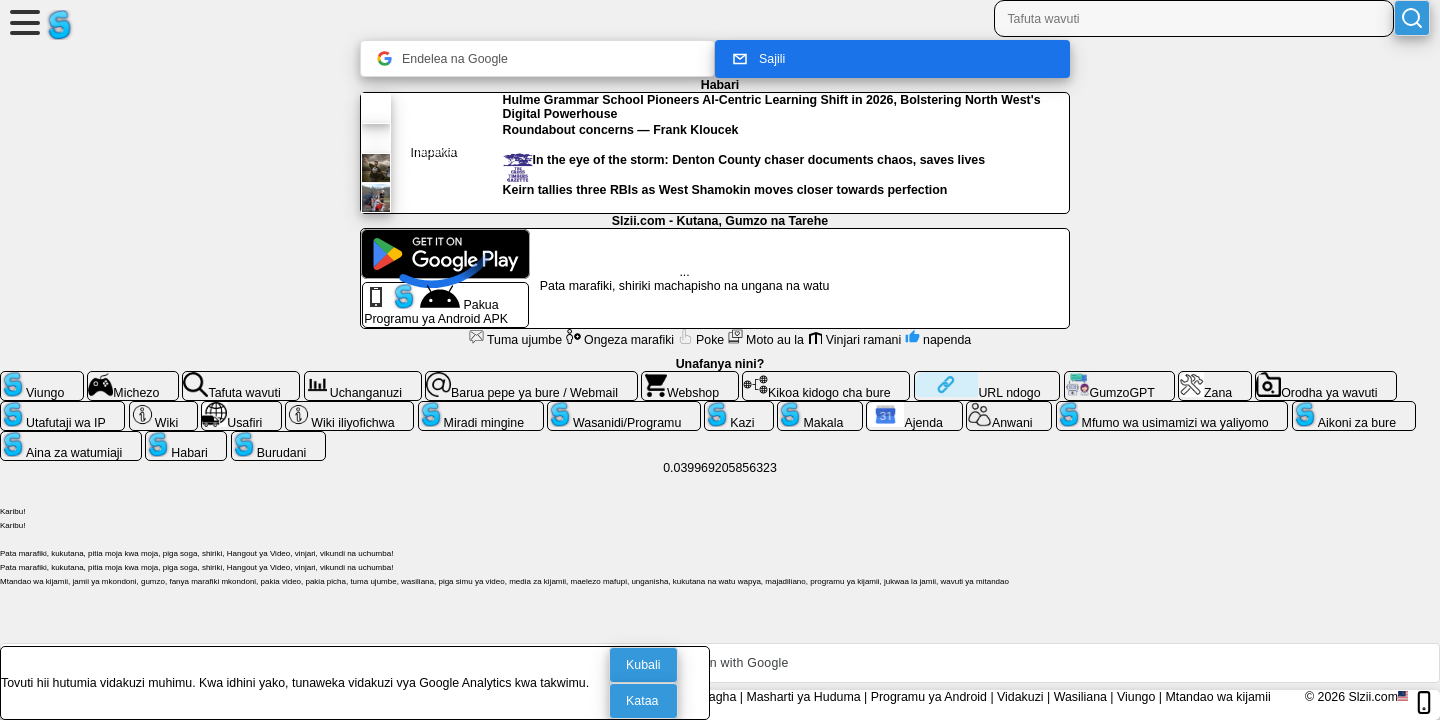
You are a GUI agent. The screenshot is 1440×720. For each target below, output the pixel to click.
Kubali (643, 665)
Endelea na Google (442, 58)
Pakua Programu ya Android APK (436, 305)
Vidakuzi (1020, 697)
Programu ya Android (929, 697)
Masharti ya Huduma (803, 697)
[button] (720, 663)
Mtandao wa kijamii (1217, 697)
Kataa (642, 701)
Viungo (1136, 697)
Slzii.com (1373, 697)
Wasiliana (1080, 697)
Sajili (758, 59)
